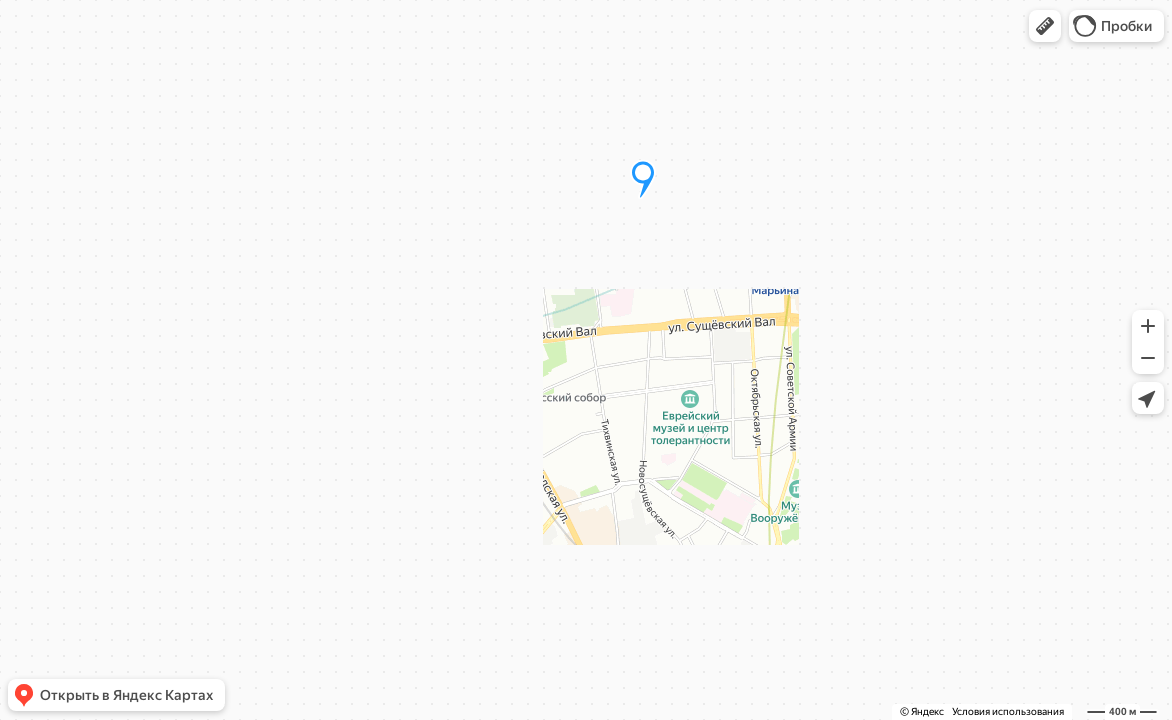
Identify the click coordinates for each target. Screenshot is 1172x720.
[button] (1045, 26)
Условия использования (1008, 711)
